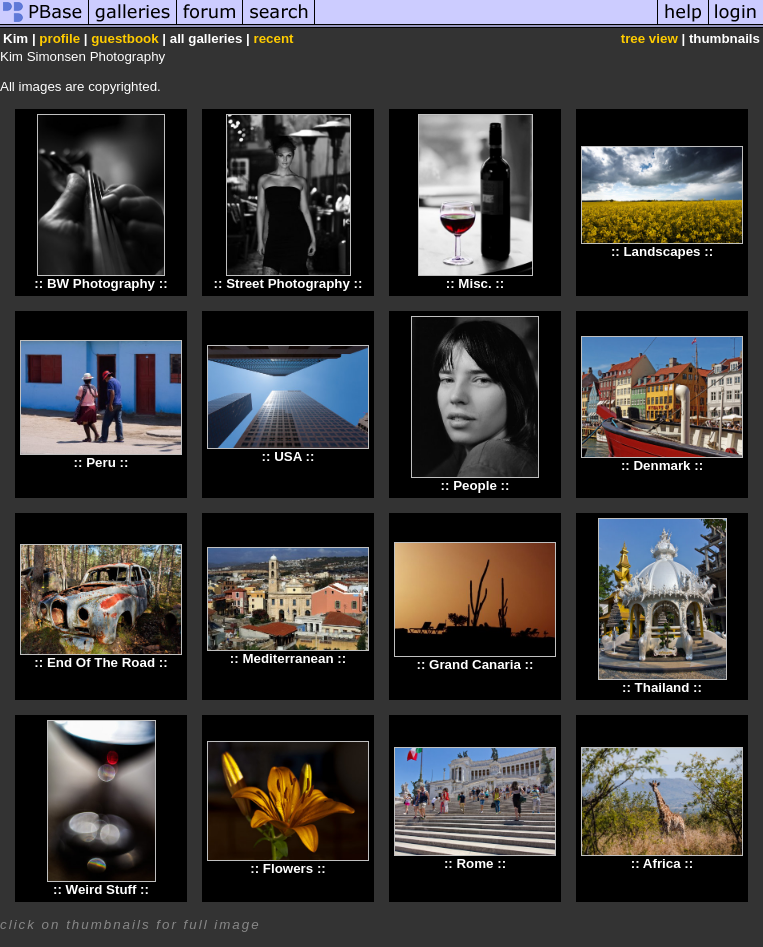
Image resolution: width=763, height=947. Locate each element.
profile (59, 38)
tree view (649, 38)
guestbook (124, 38)
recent (273, 38)
